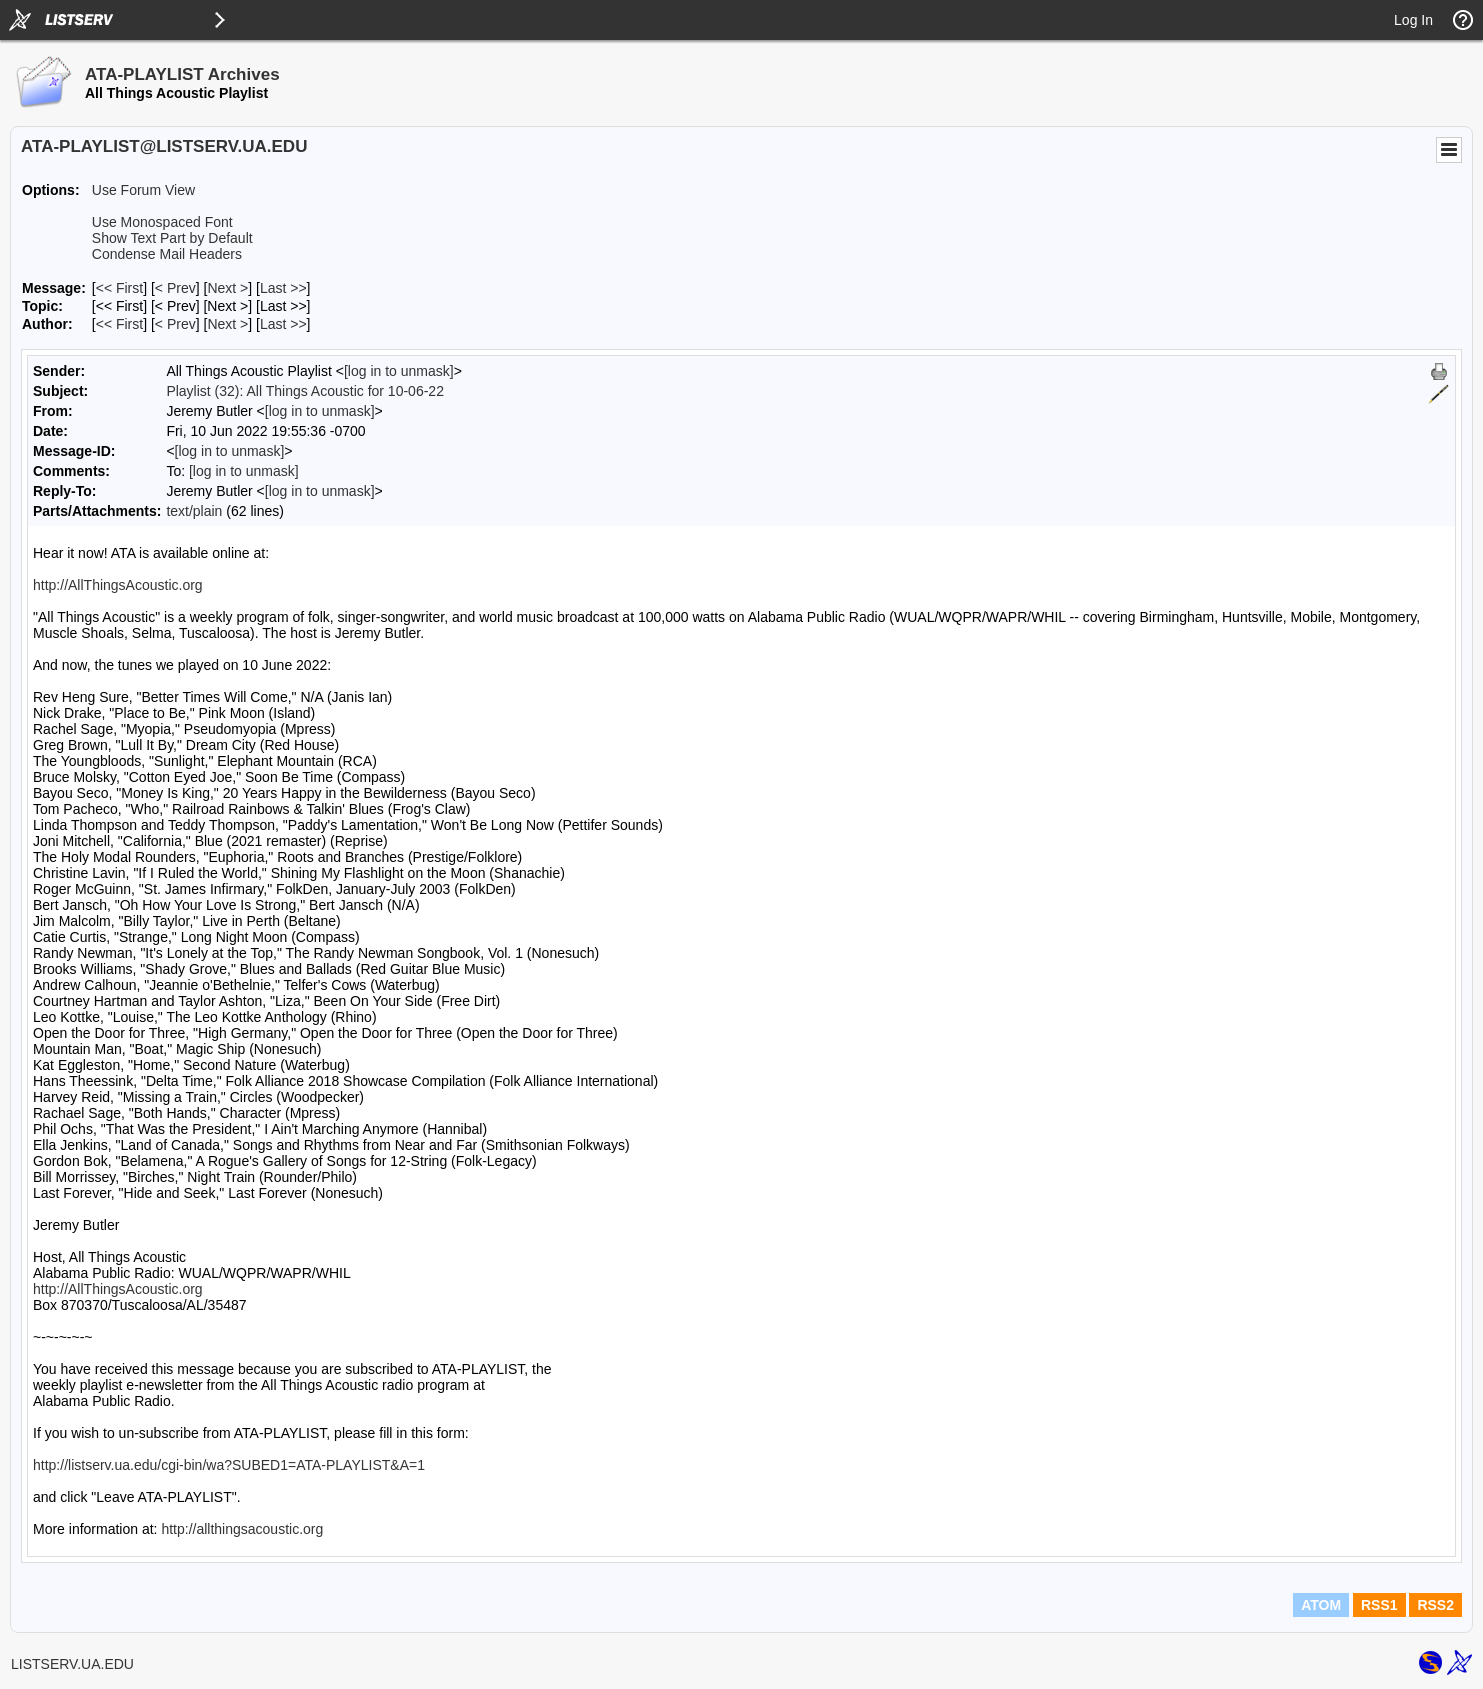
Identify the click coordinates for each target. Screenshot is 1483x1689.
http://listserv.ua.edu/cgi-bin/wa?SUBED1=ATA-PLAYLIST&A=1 (229, 1465)
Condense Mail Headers (167, 254)
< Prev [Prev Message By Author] (175, 324)
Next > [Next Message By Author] (227, 324)
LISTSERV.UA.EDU (72, 1664)
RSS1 (1379, 1605)
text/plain (194, 511)
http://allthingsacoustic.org (242, 1529)
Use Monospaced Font (162, 222)
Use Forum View (143, 190)
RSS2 (1435, 1605)
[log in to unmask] (399, 371)
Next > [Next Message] (227, 288)
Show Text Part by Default (172, 238)
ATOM (1321, 1605)
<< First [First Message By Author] (119, 324)
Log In (1413, 20)
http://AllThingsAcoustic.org (118, 585)
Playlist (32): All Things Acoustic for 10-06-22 (305, 391)
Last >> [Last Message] (283, 288)
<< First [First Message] (119, 288)
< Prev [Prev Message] (175, 288)
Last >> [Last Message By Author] (283, 324)
